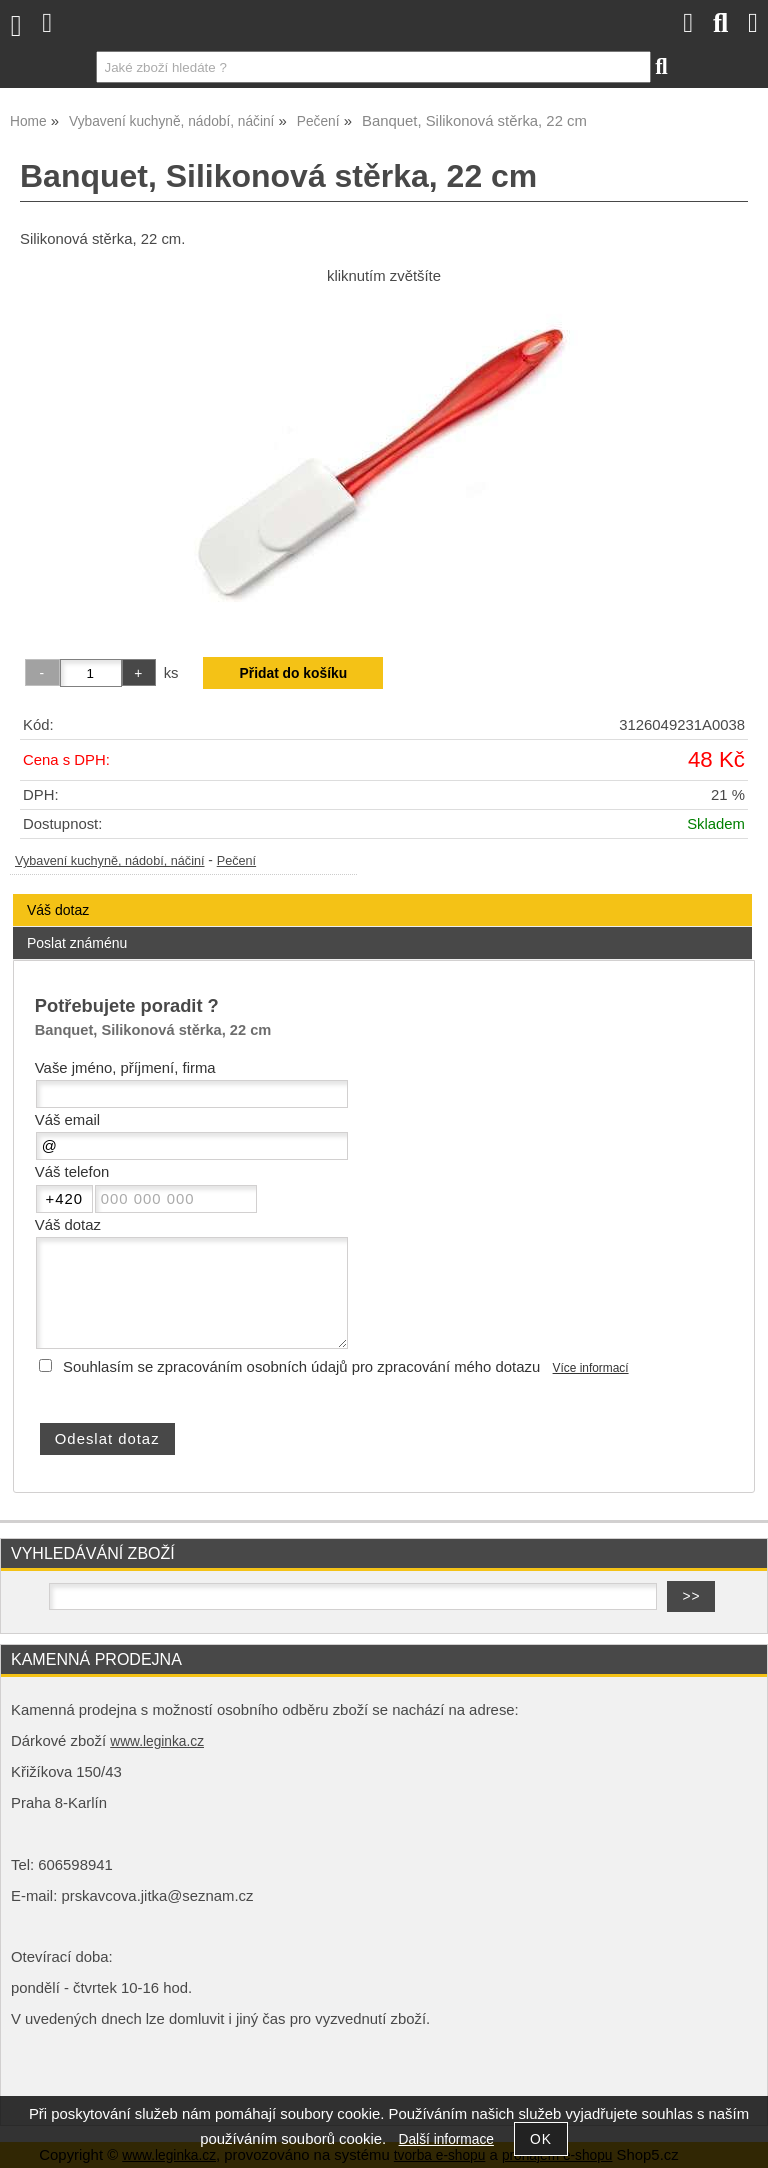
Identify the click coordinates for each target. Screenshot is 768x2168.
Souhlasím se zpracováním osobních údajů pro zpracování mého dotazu (301, 1367)
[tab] (382, 894)
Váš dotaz (58, 910)
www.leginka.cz (157, 1741)
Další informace (446, 2139)
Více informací (591, 1368)
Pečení (236, 861)
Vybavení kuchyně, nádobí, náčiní (110, 861)
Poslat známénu (77, 943)
